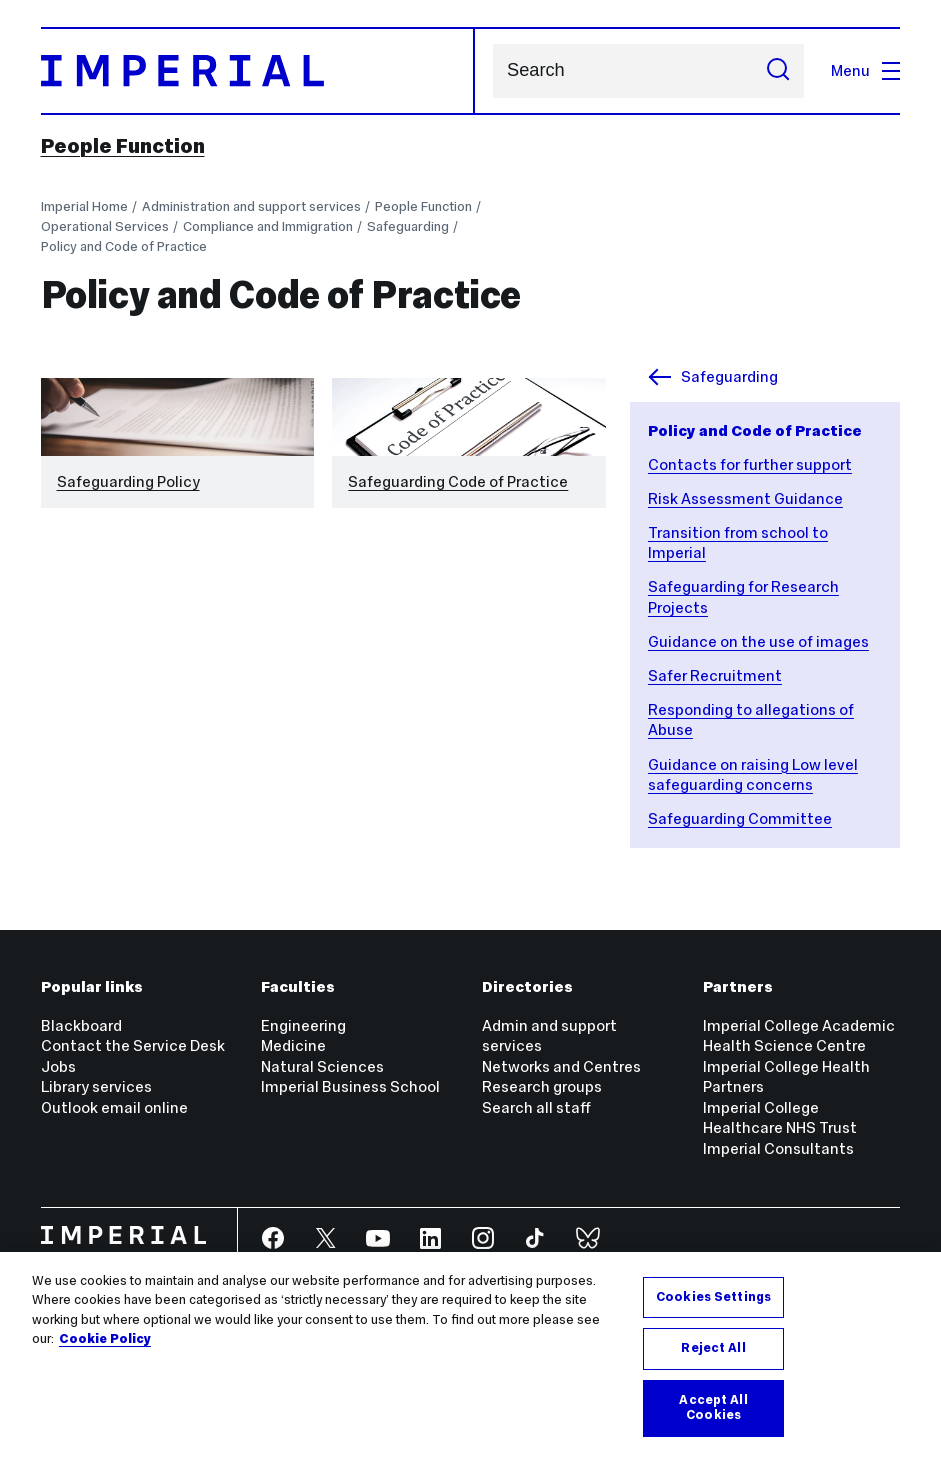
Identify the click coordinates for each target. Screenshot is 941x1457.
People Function (123, 146)
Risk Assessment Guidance (745, 498)
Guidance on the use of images (758, 641)
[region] (470, 1354)
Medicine (293, 1045)
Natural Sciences (322, 1066)
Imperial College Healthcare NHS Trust (780, 1117)
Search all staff (536, 1107)
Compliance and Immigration (268, 226)
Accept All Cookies (713, 1408)
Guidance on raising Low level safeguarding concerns (753, 774)
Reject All (713, 1348)
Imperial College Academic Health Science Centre (799, 1035)
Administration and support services (251, 206)
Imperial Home (84, 206)
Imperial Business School (350, 1086)
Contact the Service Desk (133, 1045)
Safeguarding (408, 226)
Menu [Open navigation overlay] (865, 70)
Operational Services (105, 226)
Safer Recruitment (715, 675)
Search (492, 70)
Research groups (542, 1086)
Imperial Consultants (778, 1148)
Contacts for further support (750, 464)
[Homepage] (258, 70)
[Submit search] (778, 71)
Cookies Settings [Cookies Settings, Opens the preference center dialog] (713, 1297)
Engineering (303, 1025)
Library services (96, 1086)
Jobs (58, 1066)
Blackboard (81, 1025)
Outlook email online (114, 1107)
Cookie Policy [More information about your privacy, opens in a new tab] (105, 1339)
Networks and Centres (561, 1066)
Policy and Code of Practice (124, 246)
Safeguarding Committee (740, 818)
